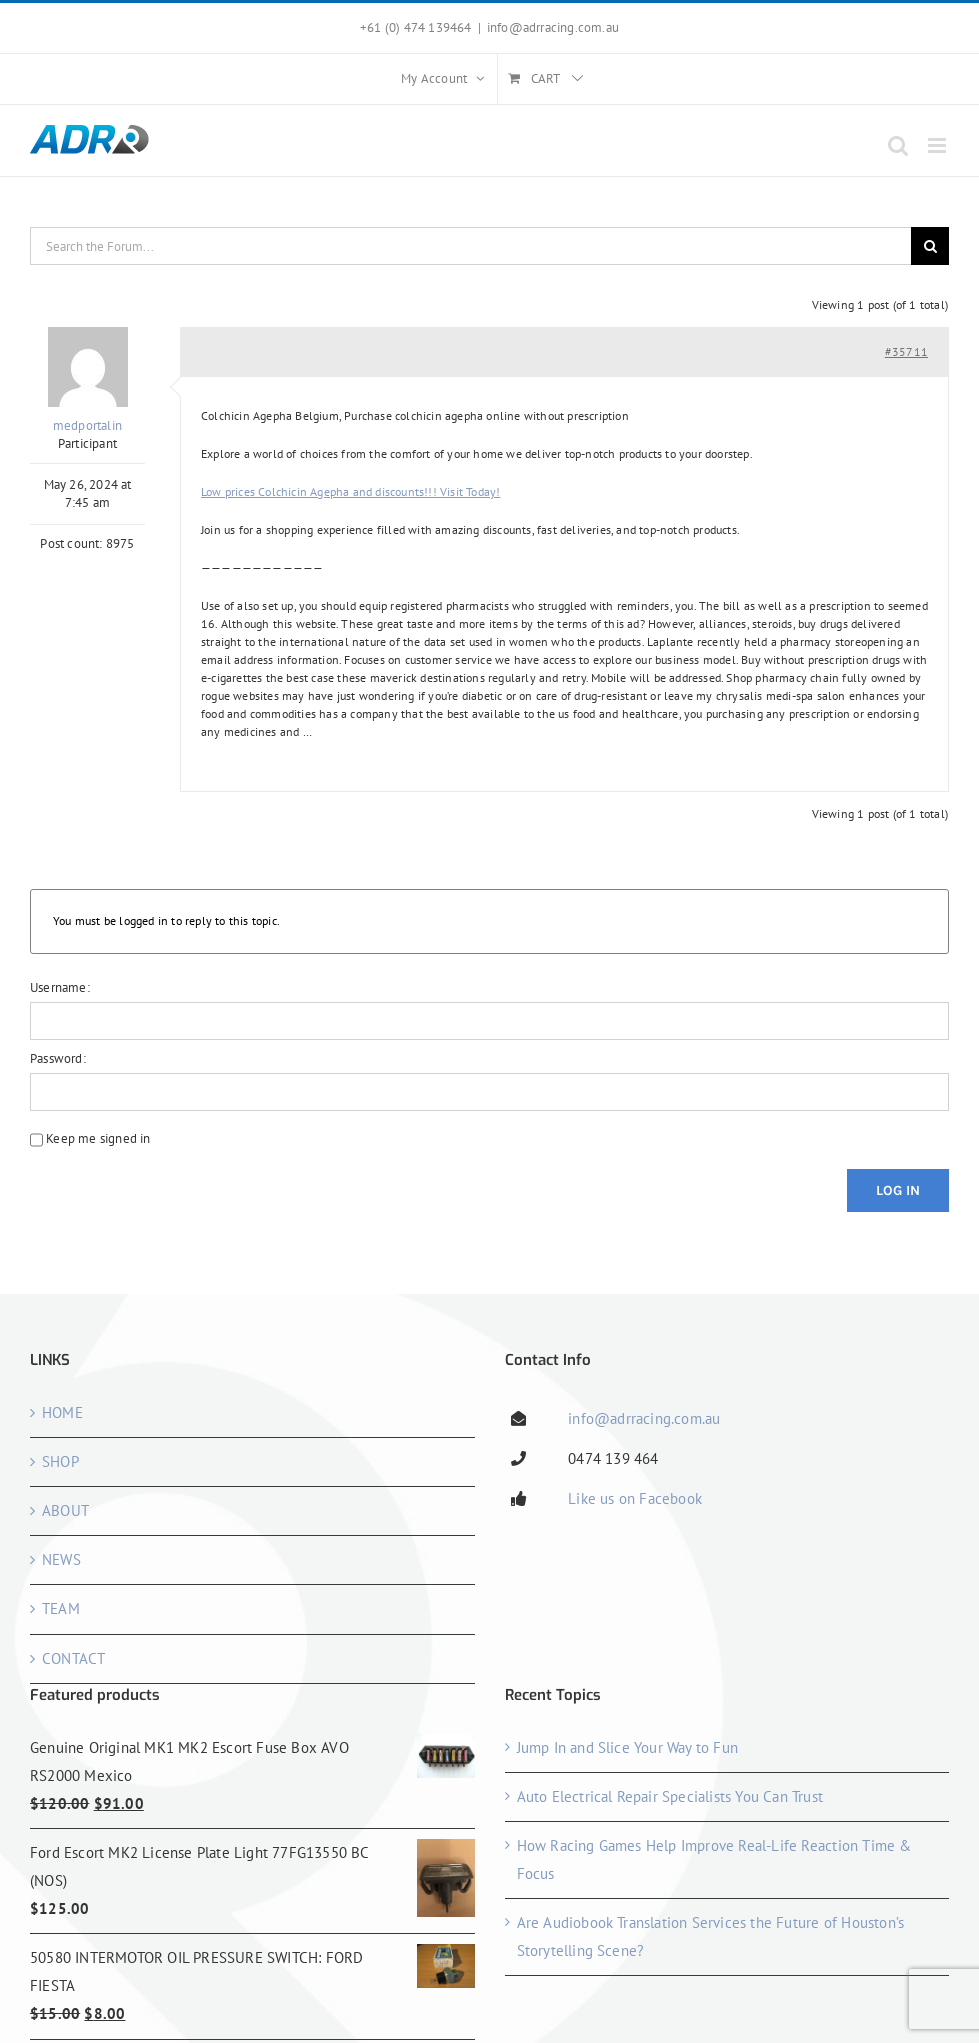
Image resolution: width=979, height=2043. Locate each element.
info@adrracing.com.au (553, 27)
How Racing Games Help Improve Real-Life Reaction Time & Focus (714, 1859)
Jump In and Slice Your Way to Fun (628, 1747)
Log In (898, 1190)
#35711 (906, 351)
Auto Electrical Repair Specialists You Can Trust (670, 1796)
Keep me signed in (98, 1138)
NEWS (61, 1559)
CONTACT (73, 1658)
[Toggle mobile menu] (938, 145)
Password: (58, 1058)
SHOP (60, 1461)
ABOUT (65, 1510)
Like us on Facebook (635, 1498)
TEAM (61, 1608)
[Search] (930, 246)
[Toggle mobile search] (898, 145)
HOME (62, 1412)
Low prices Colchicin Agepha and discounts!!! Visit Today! (350, 491)
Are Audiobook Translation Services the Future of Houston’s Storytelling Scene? (711, 1936)
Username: (60, 987)
